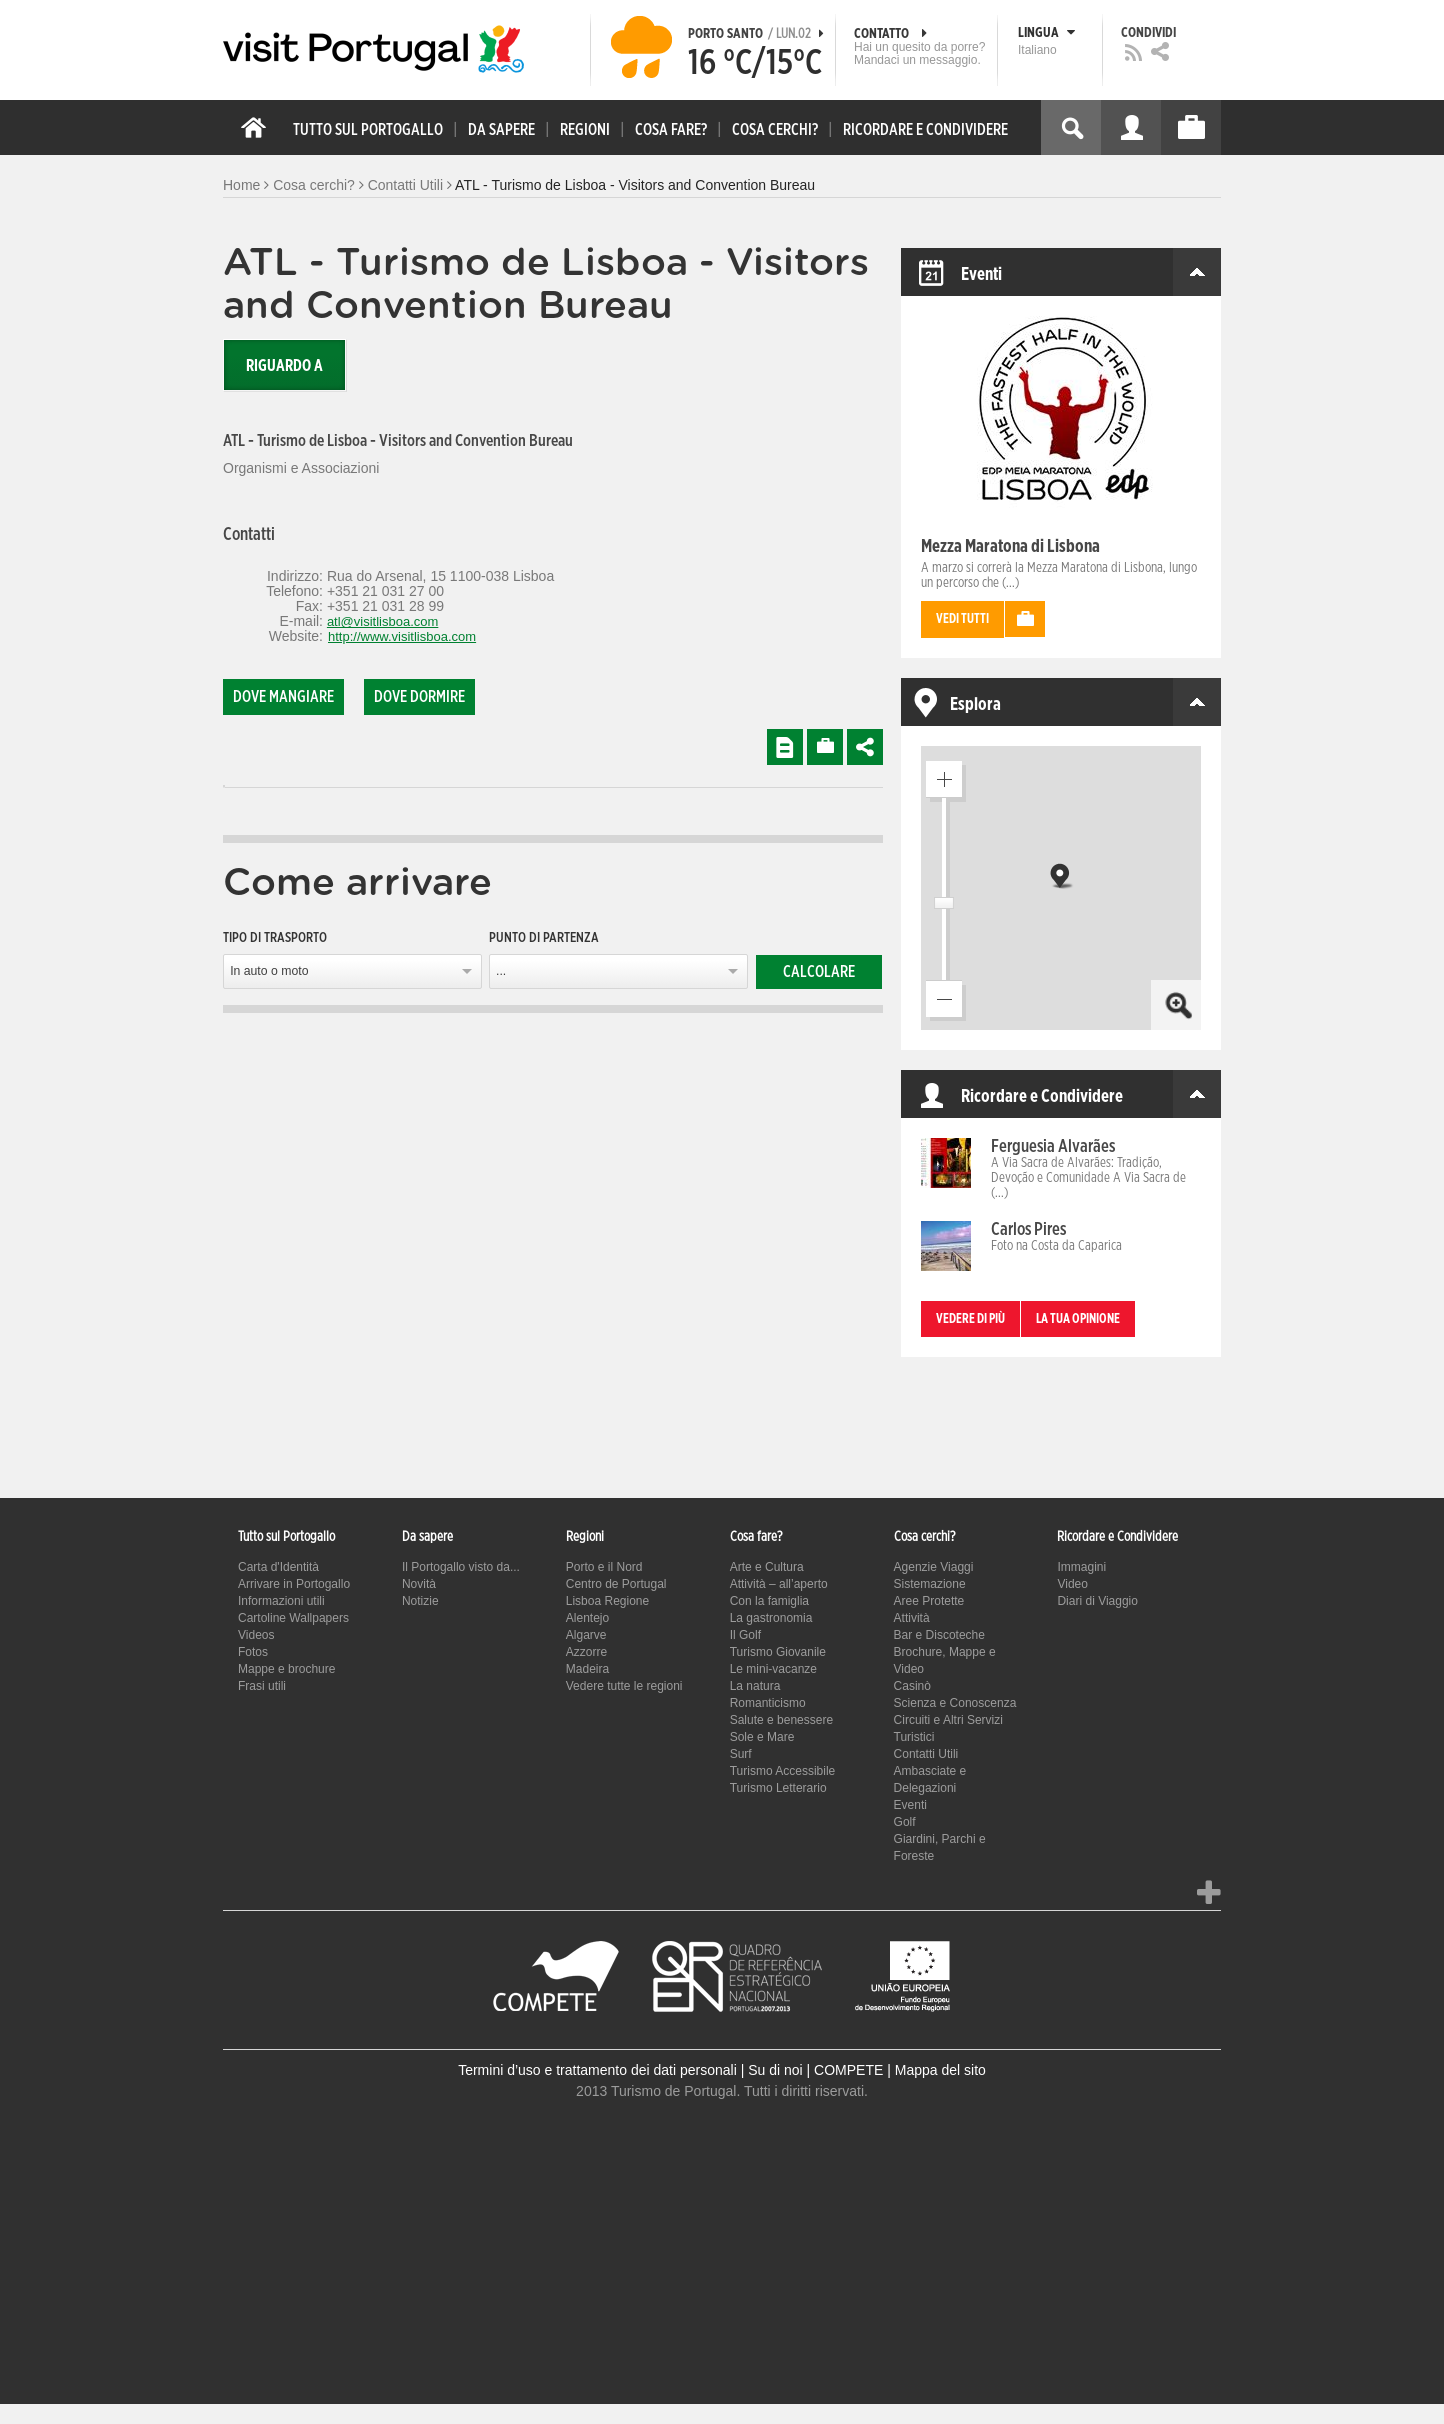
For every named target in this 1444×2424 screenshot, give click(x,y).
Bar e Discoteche (939, 1635)
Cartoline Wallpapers (293, 1618)
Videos (256, 1635)
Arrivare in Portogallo (294, 1584)
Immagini (1081, 1567)
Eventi (910, 1805)
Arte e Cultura (767, 1567)
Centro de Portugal (616, 1584)
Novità (419, 1584)
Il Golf (745, 1635)
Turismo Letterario (778, 1788)
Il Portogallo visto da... (461, 1567)
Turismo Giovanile (778, 1652)
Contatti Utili (405, 185)
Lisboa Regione (607, 1601)
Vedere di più (970, 1319)
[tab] (224, 786)
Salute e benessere (781, 1720)
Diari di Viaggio (1097, 1601)
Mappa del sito (940, 2070)
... (501, 971)
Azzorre (586, 1652)
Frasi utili (262, 1686)
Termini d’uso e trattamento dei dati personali (597, 2070)
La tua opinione (1078, 1319)
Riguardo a (284, 366)
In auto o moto (269, 971)
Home (241, 185)
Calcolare (819, 972)
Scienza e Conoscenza (955, 1703)
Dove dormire (419, 697)
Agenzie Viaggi (934, 1567)
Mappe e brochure (286, 1669)
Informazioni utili (281, 1601)
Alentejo (587, 1618)
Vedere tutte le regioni (624, 1686)
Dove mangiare (283, 697)
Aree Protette (929, 1601)
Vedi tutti (962, 619)
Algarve (586, 1635)
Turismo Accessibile (783, 1771)
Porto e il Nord (604, 1567)
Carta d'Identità (278, 1567)
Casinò (912, 1686)
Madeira (587, 1669)
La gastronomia (771, 1618)
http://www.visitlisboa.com (402, 636)
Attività (912, 1618)
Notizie (420, 1601)
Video (1072, 1584)
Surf (741, 1754)
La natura (755, 1686)
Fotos (253, 1652)
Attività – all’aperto (779, 1584)
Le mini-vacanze (773, 1669)
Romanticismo (768, 1703)
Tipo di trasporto (275, 938)
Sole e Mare (762, 1737)
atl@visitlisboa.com (382, 621)
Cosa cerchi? (314, 185)
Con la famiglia (769, 1601)
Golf (905, 1822)
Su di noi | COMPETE (815, 2070)
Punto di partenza (544, 938)
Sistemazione (930, 1584)
